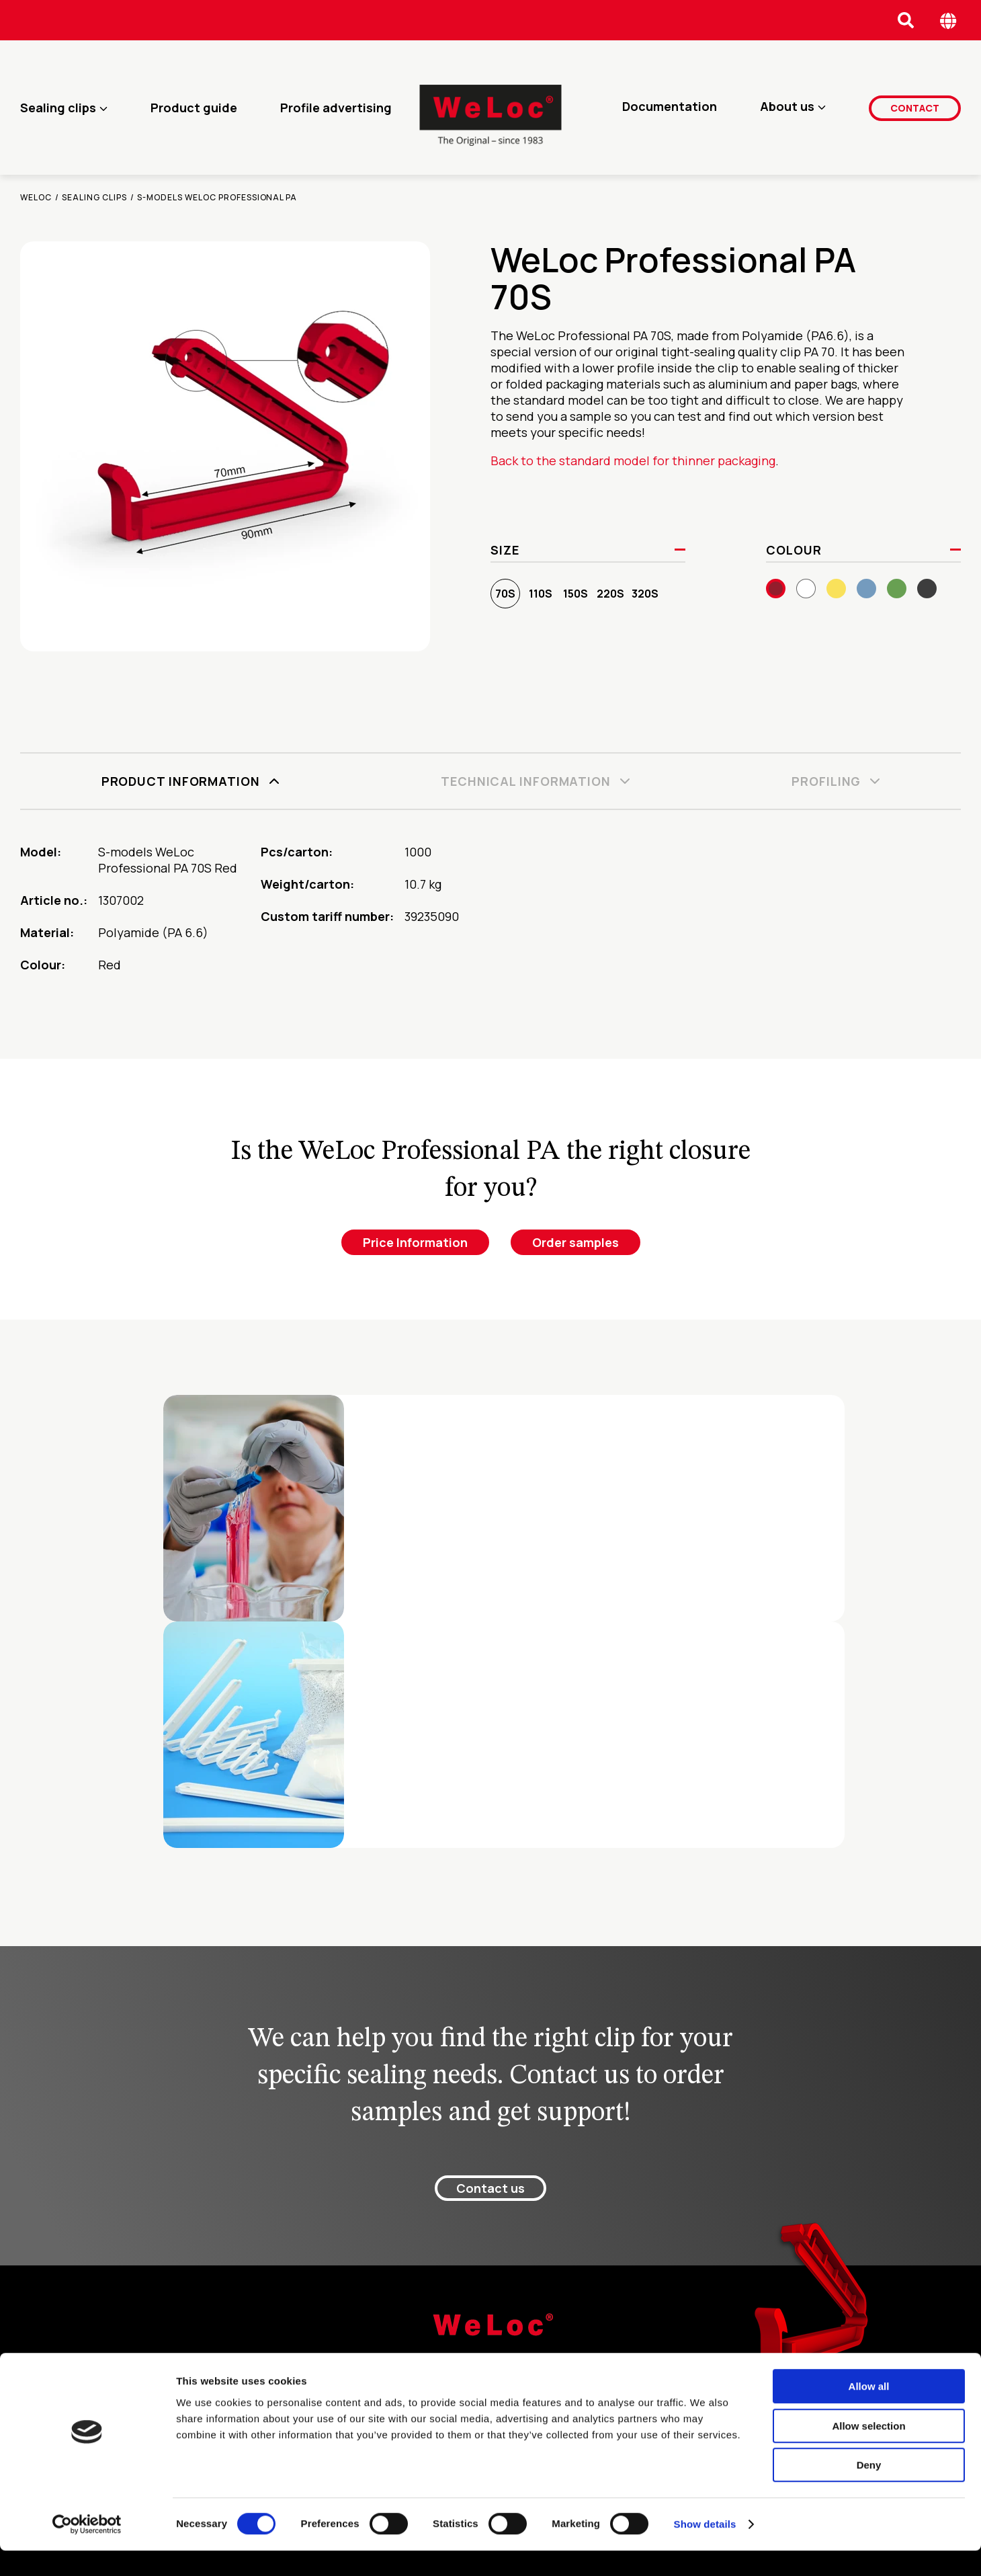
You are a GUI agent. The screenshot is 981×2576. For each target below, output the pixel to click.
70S (505, 593)
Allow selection (868, 2451)
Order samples (575, 1242)
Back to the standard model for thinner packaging (633, 460)
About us (787, 107)
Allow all (869, 2411)
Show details (705, 2549)
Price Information (415, 1242)
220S (610, 593)
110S (540, 593)
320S (645, 593)
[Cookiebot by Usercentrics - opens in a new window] (87, 2550)
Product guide (194, 107)
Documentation (669, 107)
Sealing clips (58, 107)
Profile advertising (336, 107)
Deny (869, 2490)
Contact (914, 107)
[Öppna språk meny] (948, 20)
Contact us (490, 2188)
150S (575, 593)
